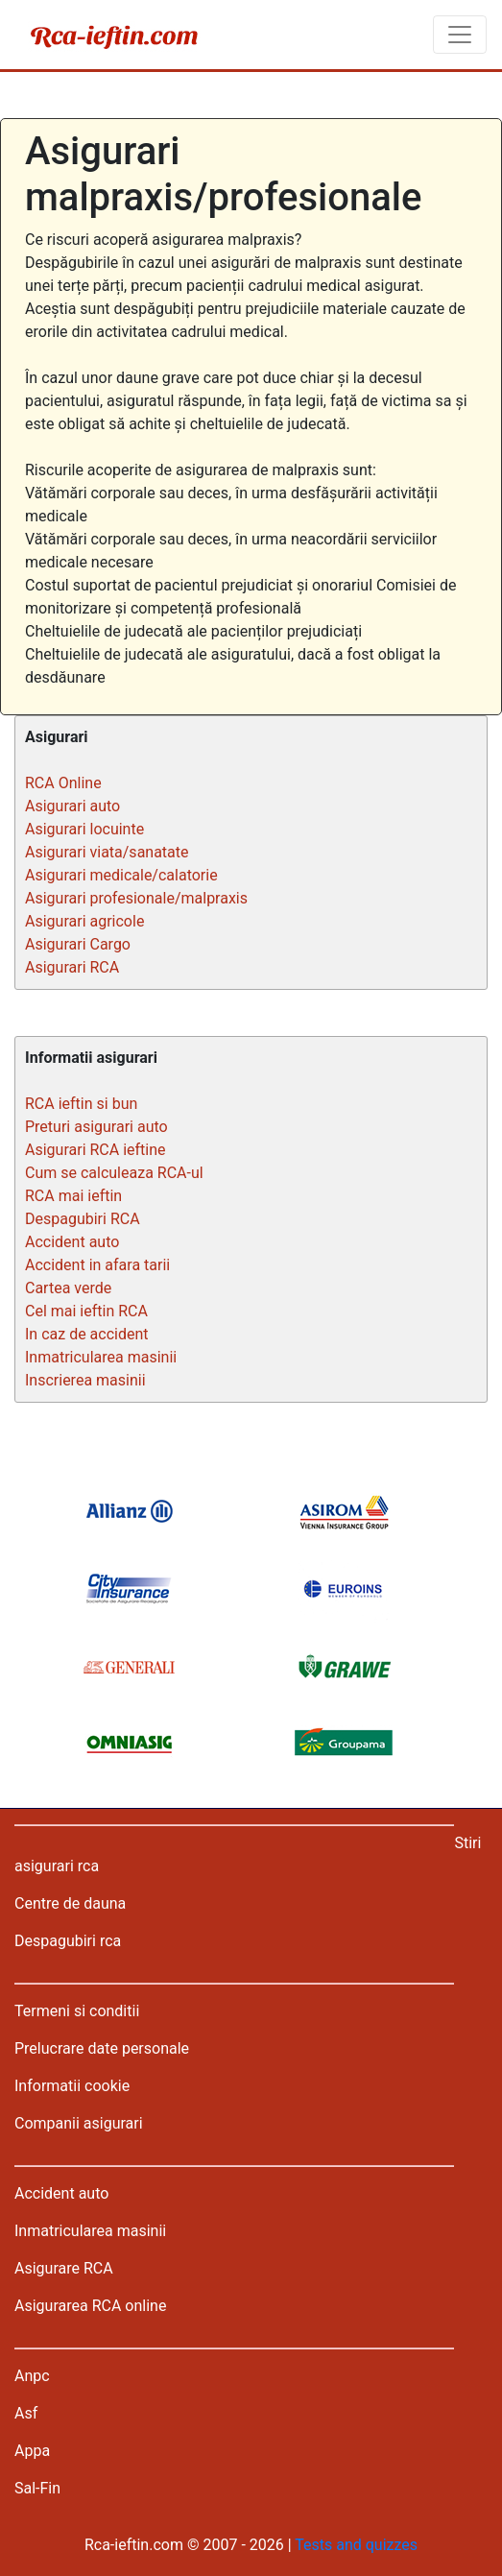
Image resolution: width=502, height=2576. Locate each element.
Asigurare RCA (63, 2268)
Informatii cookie (72, 2086)
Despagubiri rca (67, 1941)
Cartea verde (68, 1288)
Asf (25, 2413)
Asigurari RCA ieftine (95, 1150)
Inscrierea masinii (85, 1380)
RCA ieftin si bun (81, 1104)
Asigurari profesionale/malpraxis (136, 898)
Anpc (32, 2376)
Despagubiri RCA (82, 1219)
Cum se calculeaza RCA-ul (114, 1173)
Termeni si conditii (76, 2011)
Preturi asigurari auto (96, 1127)
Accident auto (72, 1242)
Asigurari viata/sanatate (107, 852)
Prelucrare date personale (101, 2048)
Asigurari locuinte (84, 829)
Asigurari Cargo (78, 944)
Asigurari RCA (72, 967)
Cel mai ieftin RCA (86, 1311)
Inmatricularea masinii (101, 1357)
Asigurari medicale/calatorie (121, 875)
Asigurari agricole (84, 921)
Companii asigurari (78, 2123)
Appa (32, 2451)
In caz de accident (87, 1334)
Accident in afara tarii (97, 1265)
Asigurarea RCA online (90, 2306)
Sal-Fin (37, 2488)
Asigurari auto (72, 806)
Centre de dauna (70, 1903)
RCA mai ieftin (73, 1196)
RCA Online (63, 783)
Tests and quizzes (356, 2545)
